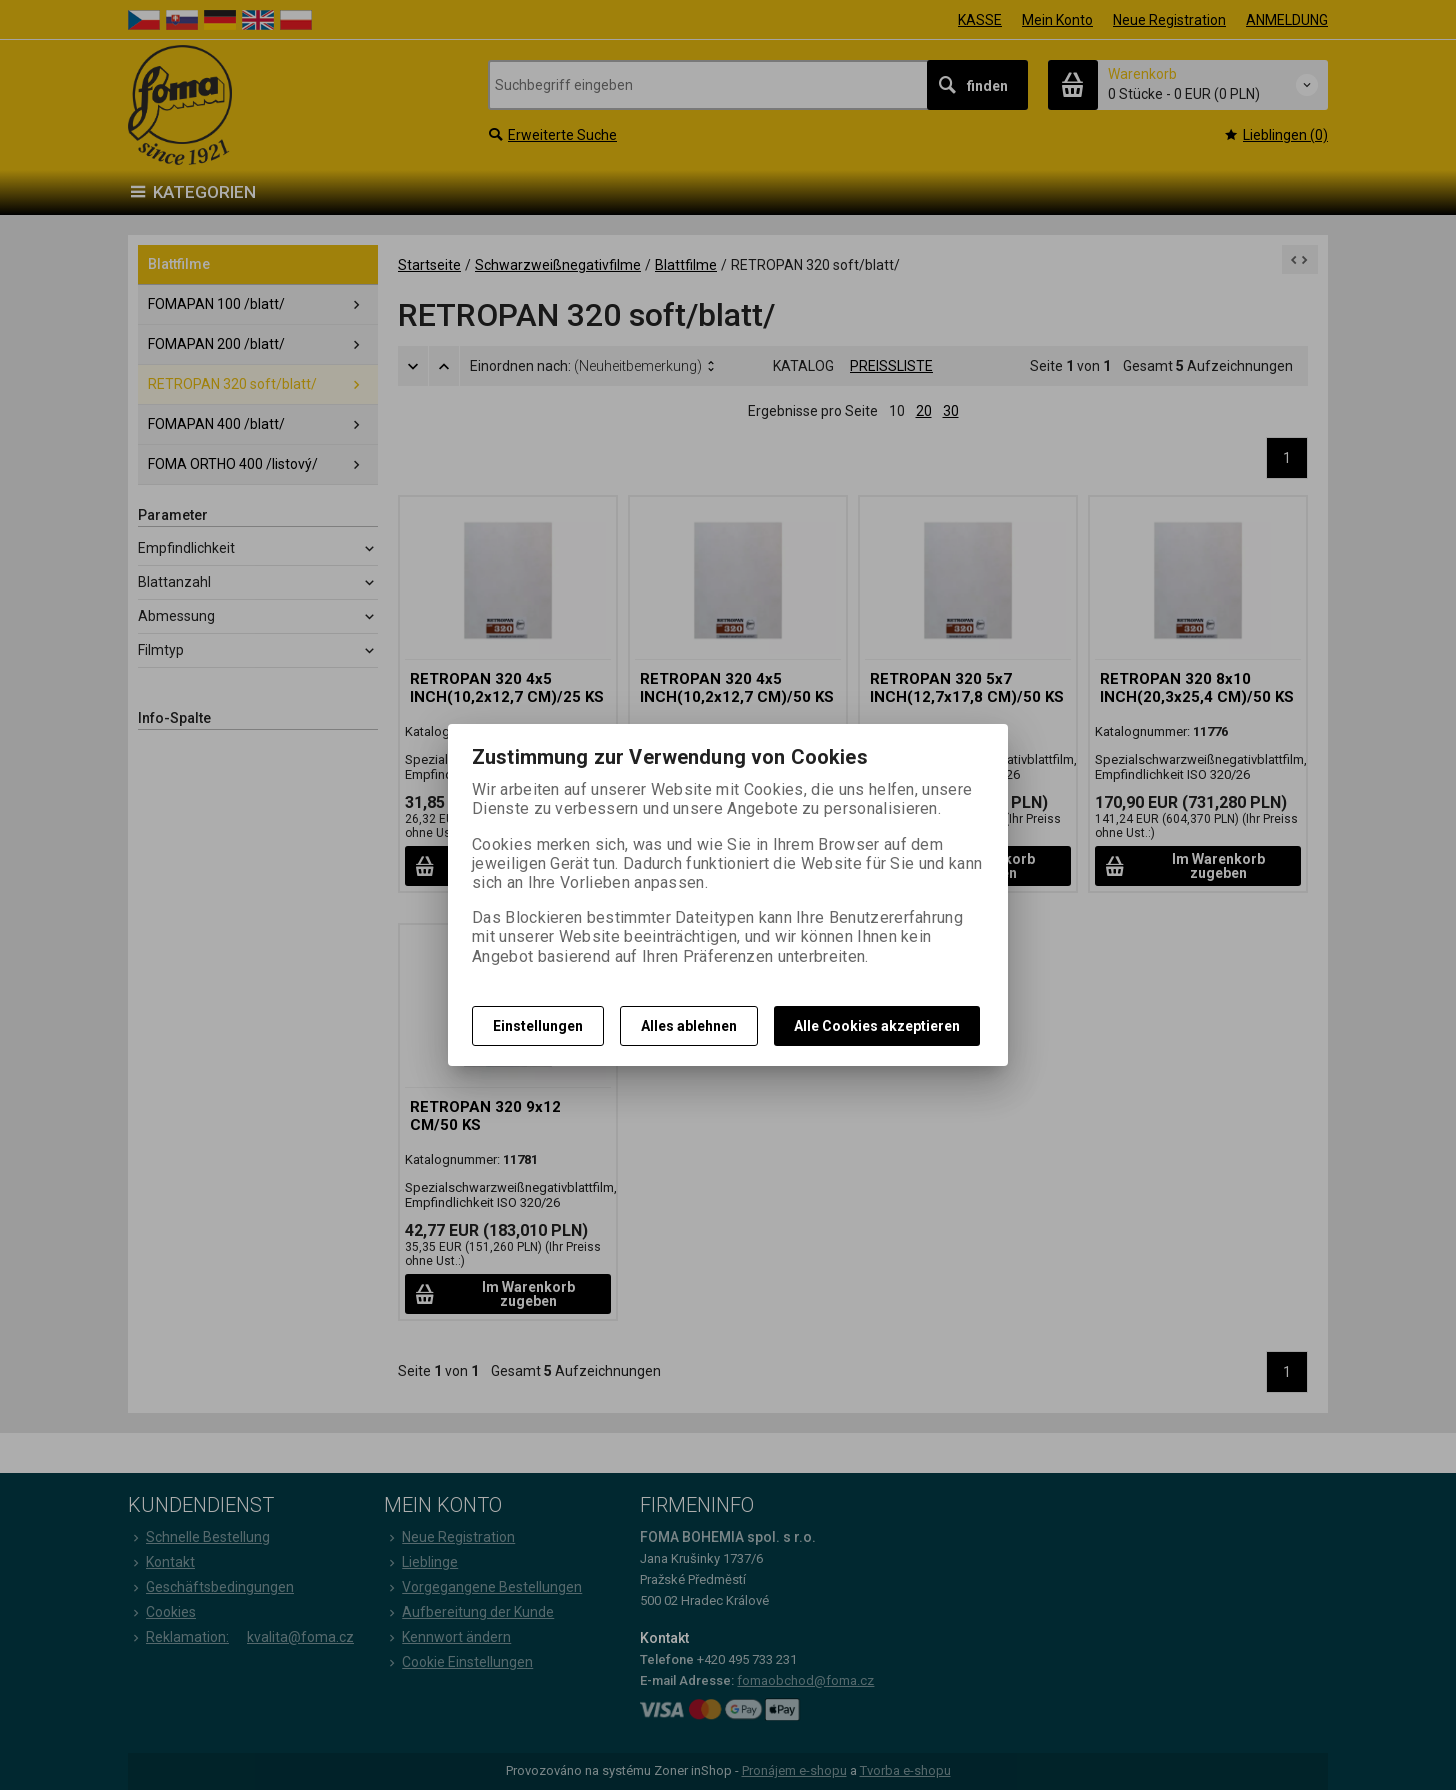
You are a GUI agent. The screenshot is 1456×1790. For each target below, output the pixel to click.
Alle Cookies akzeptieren (877, 1026)
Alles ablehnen (689, 1026)
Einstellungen (538, 1026)
